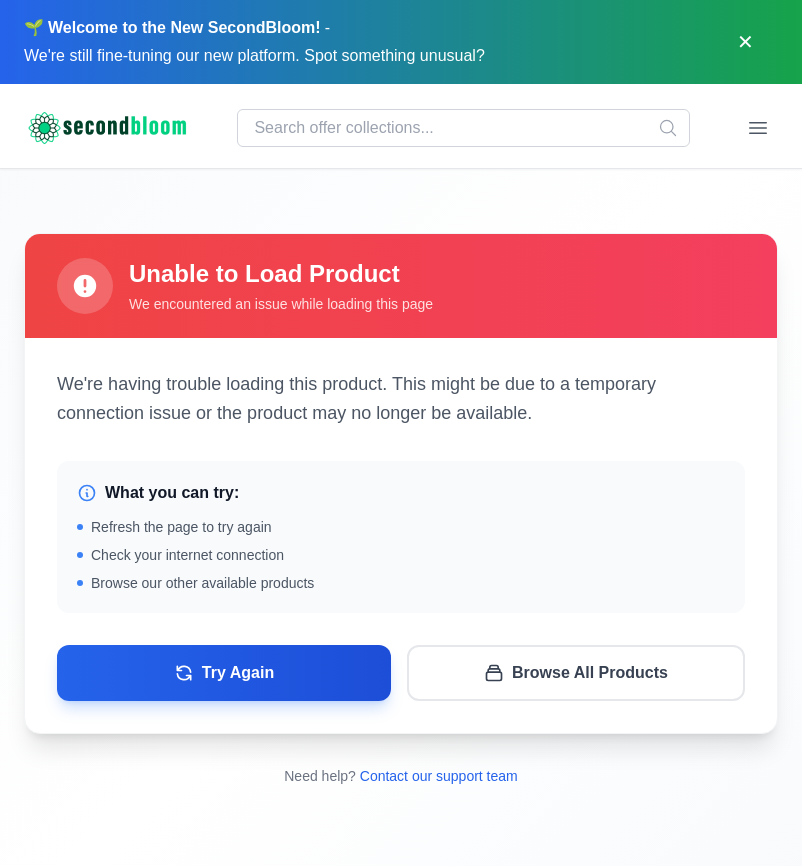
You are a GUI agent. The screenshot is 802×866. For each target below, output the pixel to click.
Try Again (224, 673)
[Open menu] (758, 128)
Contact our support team (439, 776)
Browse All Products (576, 673)
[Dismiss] (745, 42)
